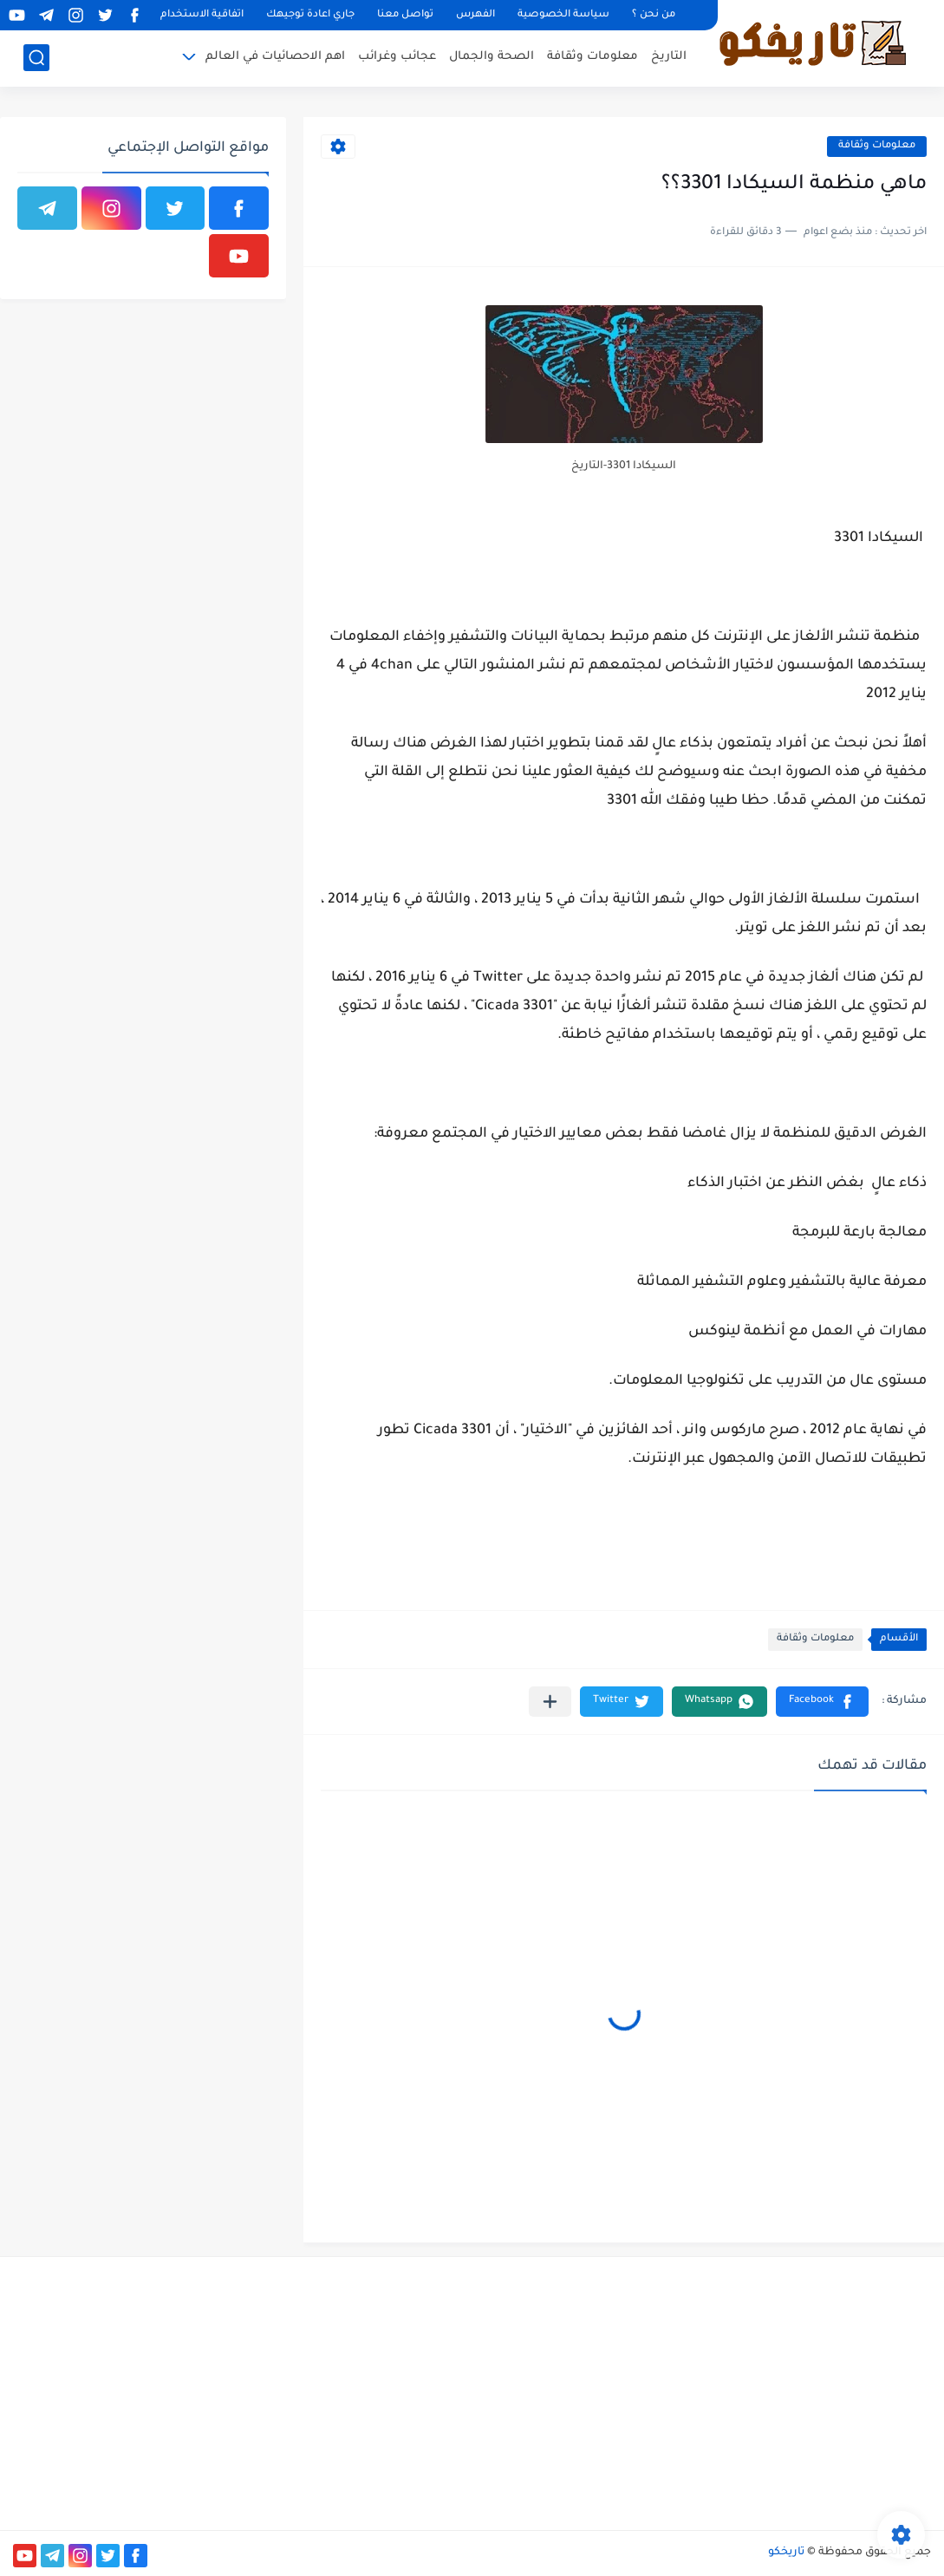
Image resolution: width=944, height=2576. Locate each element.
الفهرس (475, 15)
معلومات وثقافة (592, 56)
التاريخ (669, 56)
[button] (822, 1701)
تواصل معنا (405, 15)
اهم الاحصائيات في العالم (275, 56)
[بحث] (36, 57)
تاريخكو (786, 2553)
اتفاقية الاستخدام (202, 15)
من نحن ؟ (653, 15)
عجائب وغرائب (397, 56)
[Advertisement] (786, 2391)
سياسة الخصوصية (563, 15)
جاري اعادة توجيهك (310, 15)
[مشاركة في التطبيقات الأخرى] (550, 1701)
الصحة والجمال (491, 56)
